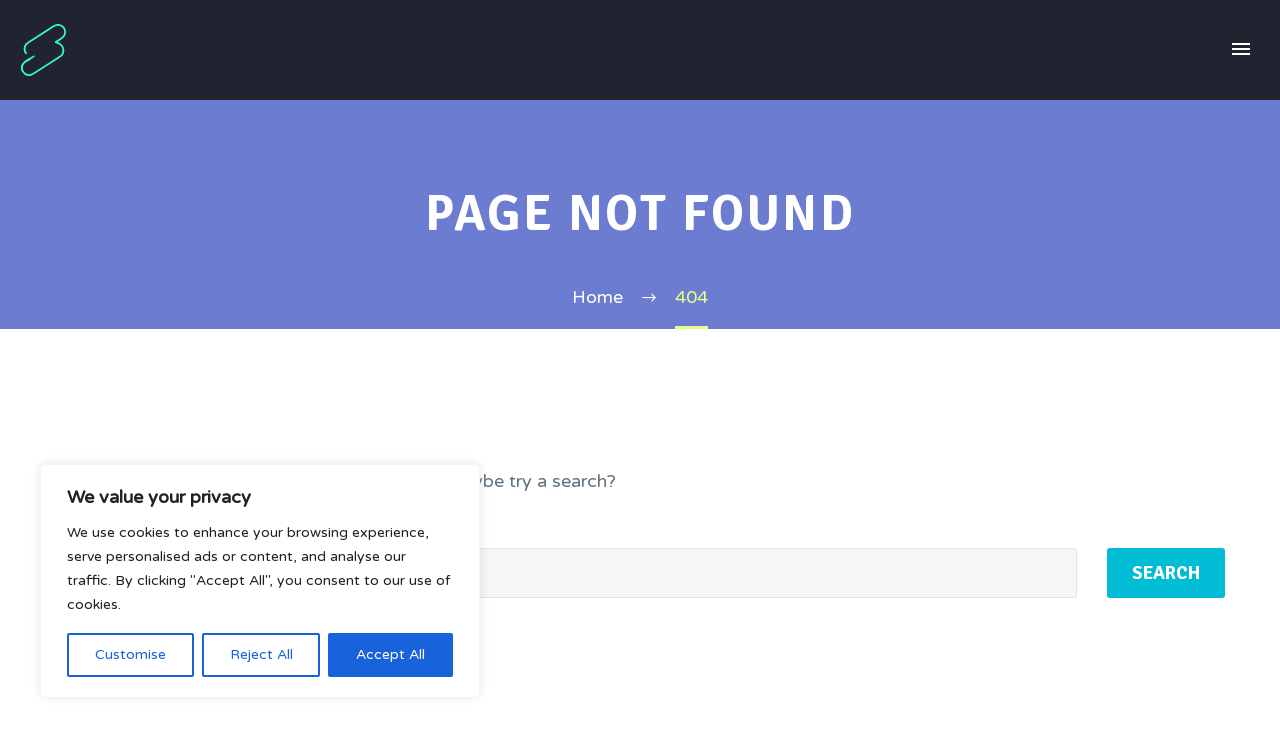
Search (1166, 573)
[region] (260, 581)
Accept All (390, 654)
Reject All (261, 654)
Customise (130, 654)
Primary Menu (1241, 49)
